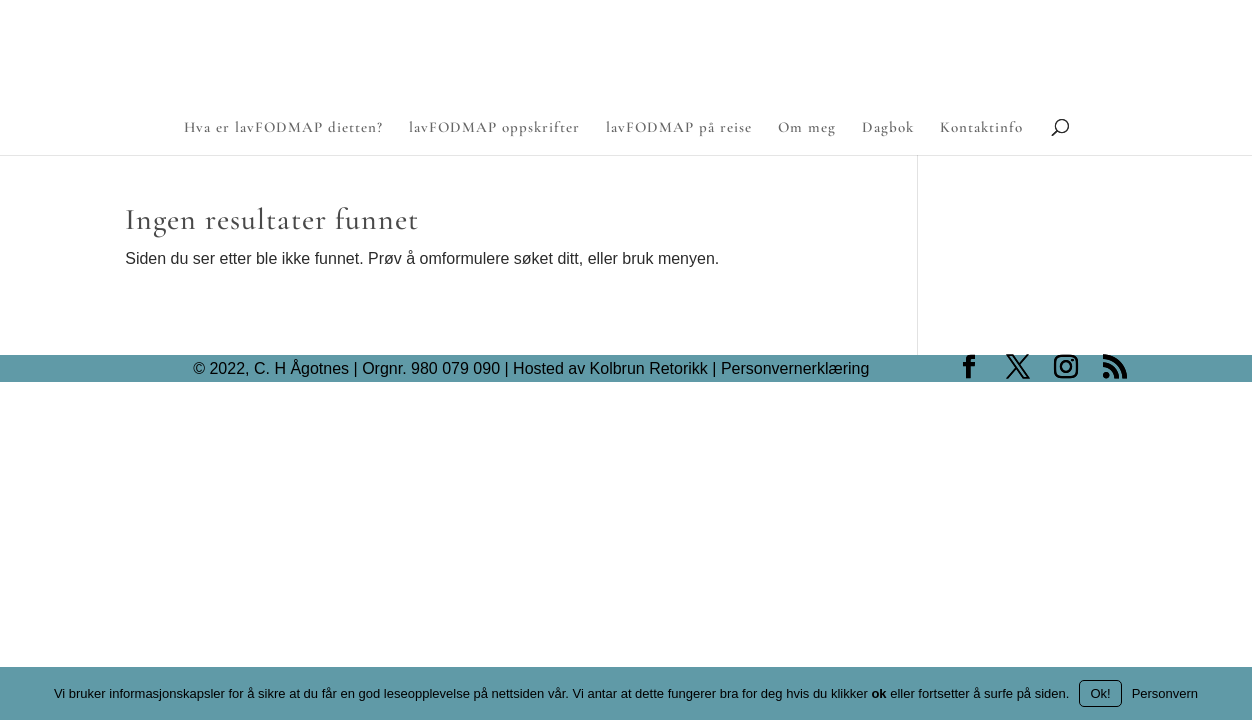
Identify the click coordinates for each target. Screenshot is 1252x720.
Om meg (807, 128)
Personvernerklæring (795, 368)
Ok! (1100, 693)
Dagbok (888, 128)
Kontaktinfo (981, 128)
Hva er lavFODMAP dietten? (283, 128)
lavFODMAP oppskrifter (494, 128)
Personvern (1165, 693)
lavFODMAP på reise (679, 128)
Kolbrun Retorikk (646, 368)
